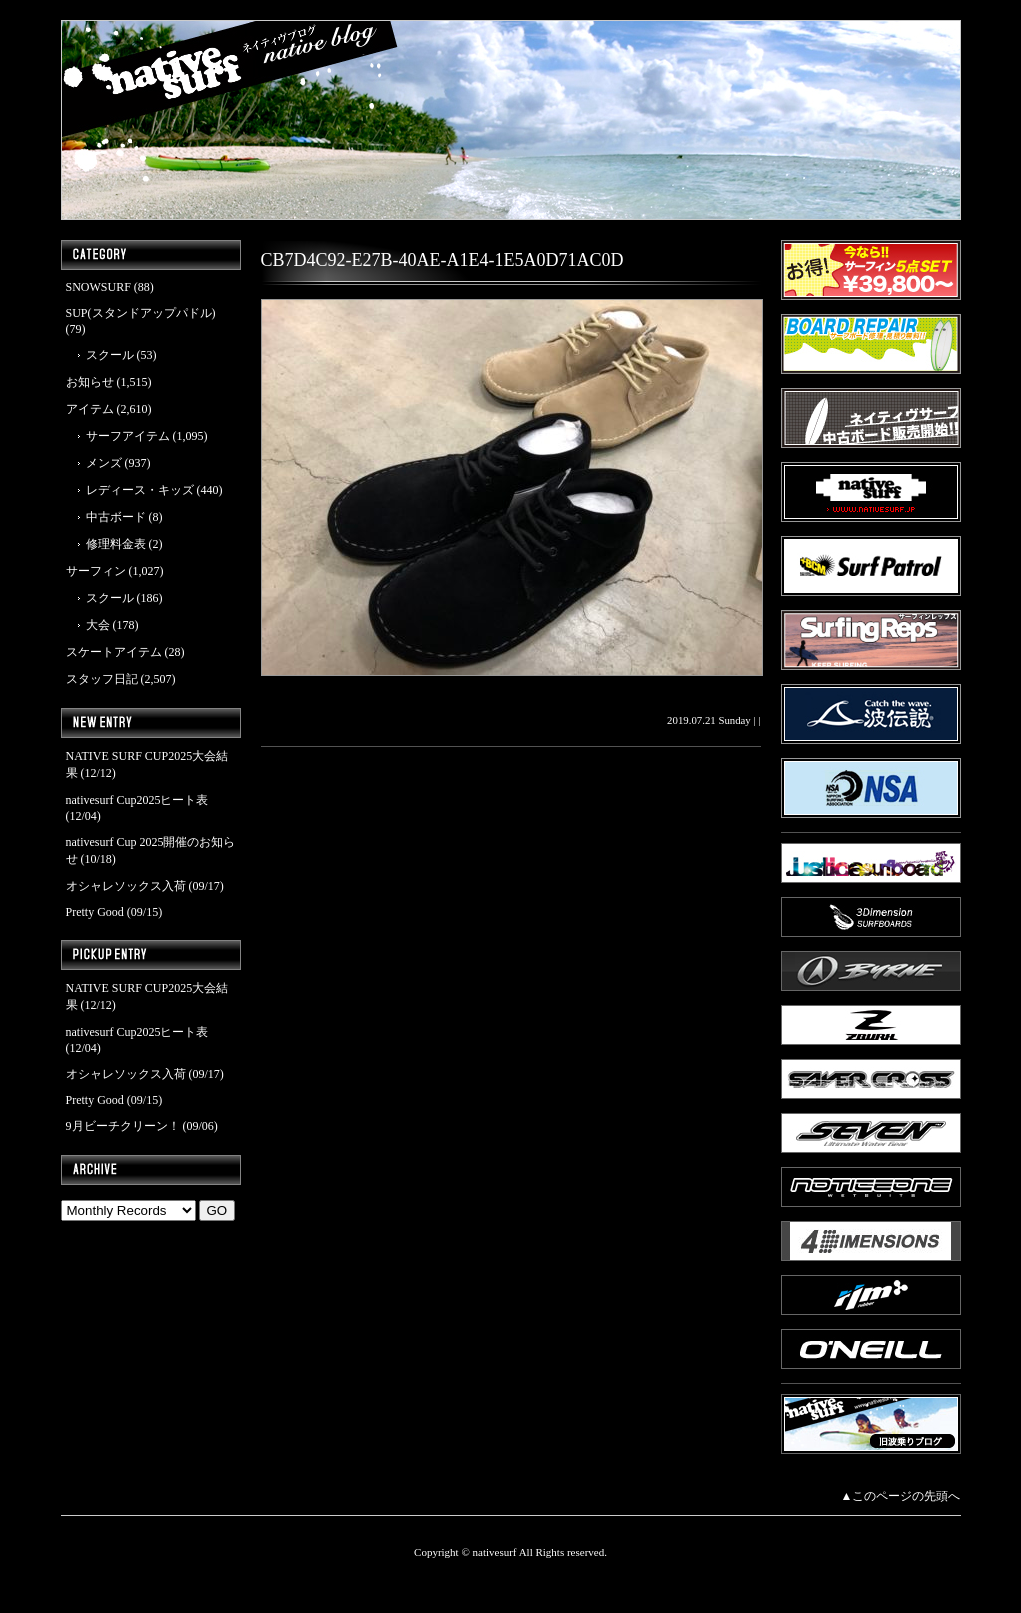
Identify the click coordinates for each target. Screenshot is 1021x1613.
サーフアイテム (128, 436)
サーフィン (96, 571)
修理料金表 (116, 544)
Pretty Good (95, 912)
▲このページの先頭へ (901, 1496)
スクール (110, 355)
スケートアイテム (114, 652)
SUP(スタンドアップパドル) (141, 313)
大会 (98, 625)
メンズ (104, 463)
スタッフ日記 (102, 679)
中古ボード (116, 517)
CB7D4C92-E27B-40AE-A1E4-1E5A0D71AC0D (442, 260)
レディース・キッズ (140, 490)
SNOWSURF (98, 287)
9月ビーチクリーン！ (123, 1126)
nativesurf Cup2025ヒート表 (137, 800)
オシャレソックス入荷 (126, 886)
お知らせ (90, 382)
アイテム (90, 409)
